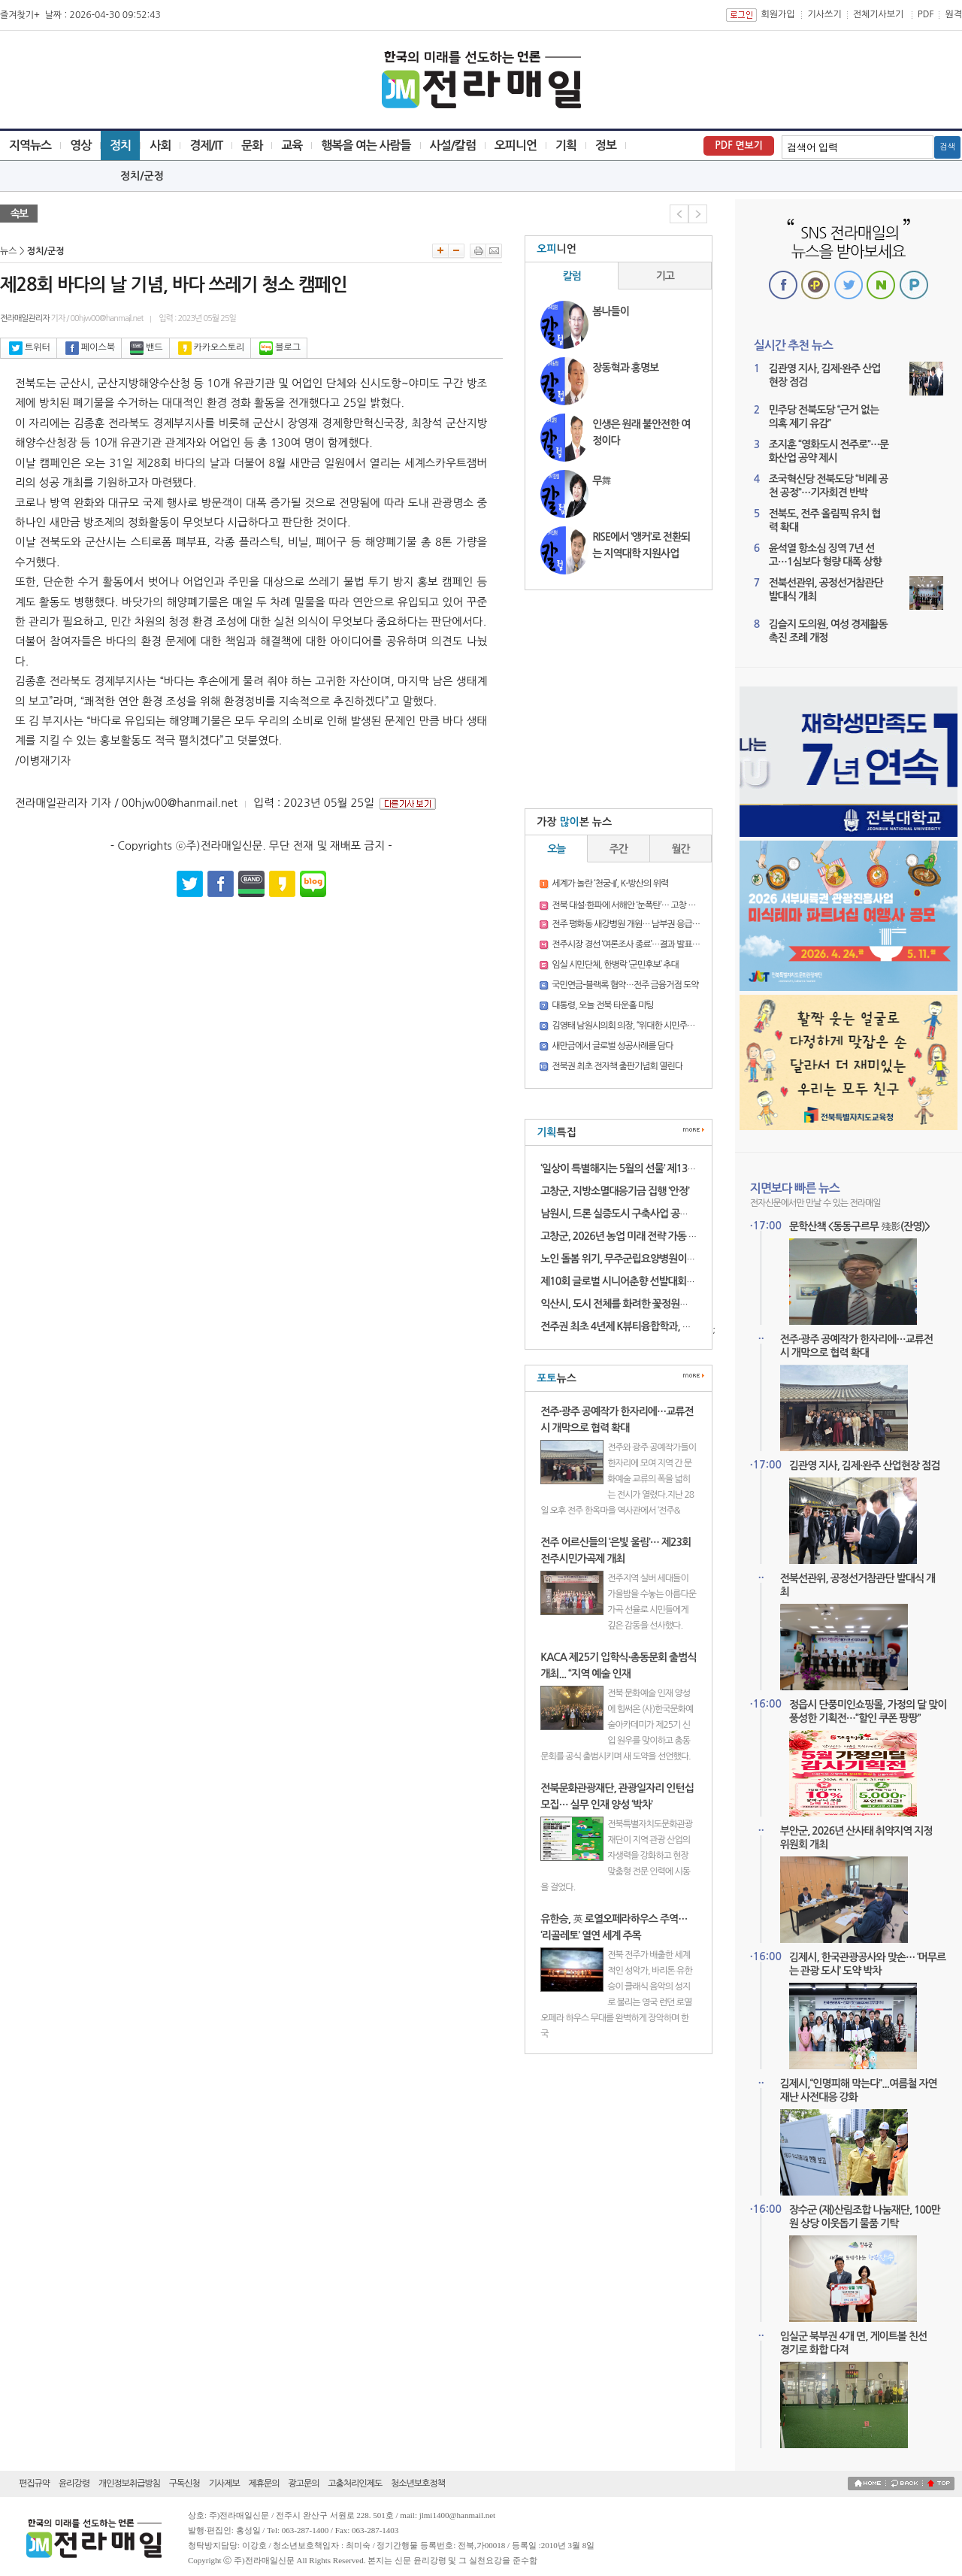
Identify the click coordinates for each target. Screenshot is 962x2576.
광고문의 (303, 2483)
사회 (160, 145)
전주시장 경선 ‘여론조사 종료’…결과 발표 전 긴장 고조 (644, 944)
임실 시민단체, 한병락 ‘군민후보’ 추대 (615, 964)
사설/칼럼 (453, 145)
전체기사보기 (878, 14)
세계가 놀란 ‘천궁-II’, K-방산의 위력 (610, 883)
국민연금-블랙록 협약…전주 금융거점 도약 (625, 984)
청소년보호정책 (418, 2483)
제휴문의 (264, 2483)
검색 (947, 147)
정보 (605, 145)
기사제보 (224, 2483)
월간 (681, 849)
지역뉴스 (30, 145)
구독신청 (184, 2483)
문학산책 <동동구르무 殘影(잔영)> (859, 1226)
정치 (120, 145)
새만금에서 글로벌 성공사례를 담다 (612, 1045)
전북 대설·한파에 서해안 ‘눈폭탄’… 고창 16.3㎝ (632, 905)
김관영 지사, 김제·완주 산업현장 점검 (864, 1465)
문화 (251, 145)
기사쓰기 (825, 14)
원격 (953, 14)
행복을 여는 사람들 (365, 145)
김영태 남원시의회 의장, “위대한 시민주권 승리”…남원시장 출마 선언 (669, 1025)
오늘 (556, 849)
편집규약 (34, 2483)
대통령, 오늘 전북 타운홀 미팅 (602, 1005)
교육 (291, 145)
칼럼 (572, 276)
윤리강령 (74, 2483)
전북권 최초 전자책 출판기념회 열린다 (617, 1066)
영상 (80, 145)
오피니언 (516, 145)
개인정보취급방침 (129, 2483)
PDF (926, 14)
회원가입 (777, 14)
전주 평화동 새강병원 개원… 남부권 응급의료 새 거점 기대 (652, 924)
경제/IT (205, 145)
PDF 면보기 (739, 145)
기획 (565, 145)
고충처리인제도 (355, 2483)
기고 (665, 276)
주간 (619, 849)
